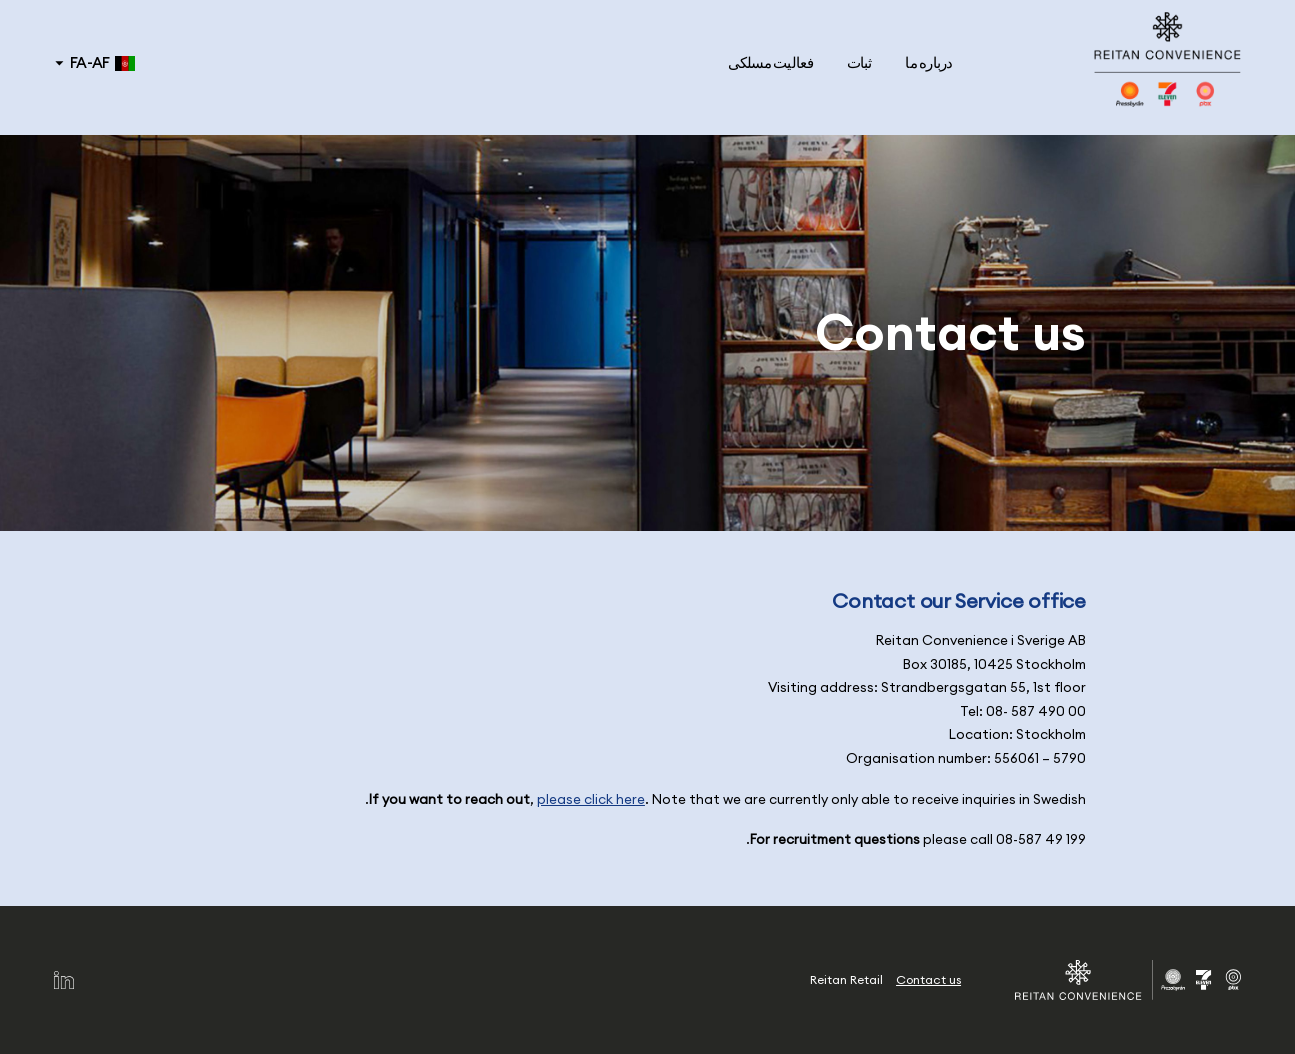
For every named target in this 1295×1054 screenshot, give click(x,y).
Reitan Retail (846, 979)
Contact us (928, 979)
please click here (591, 799)
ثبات (859, 62)
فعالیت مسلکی (770, 62)
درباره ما (928, 62)
